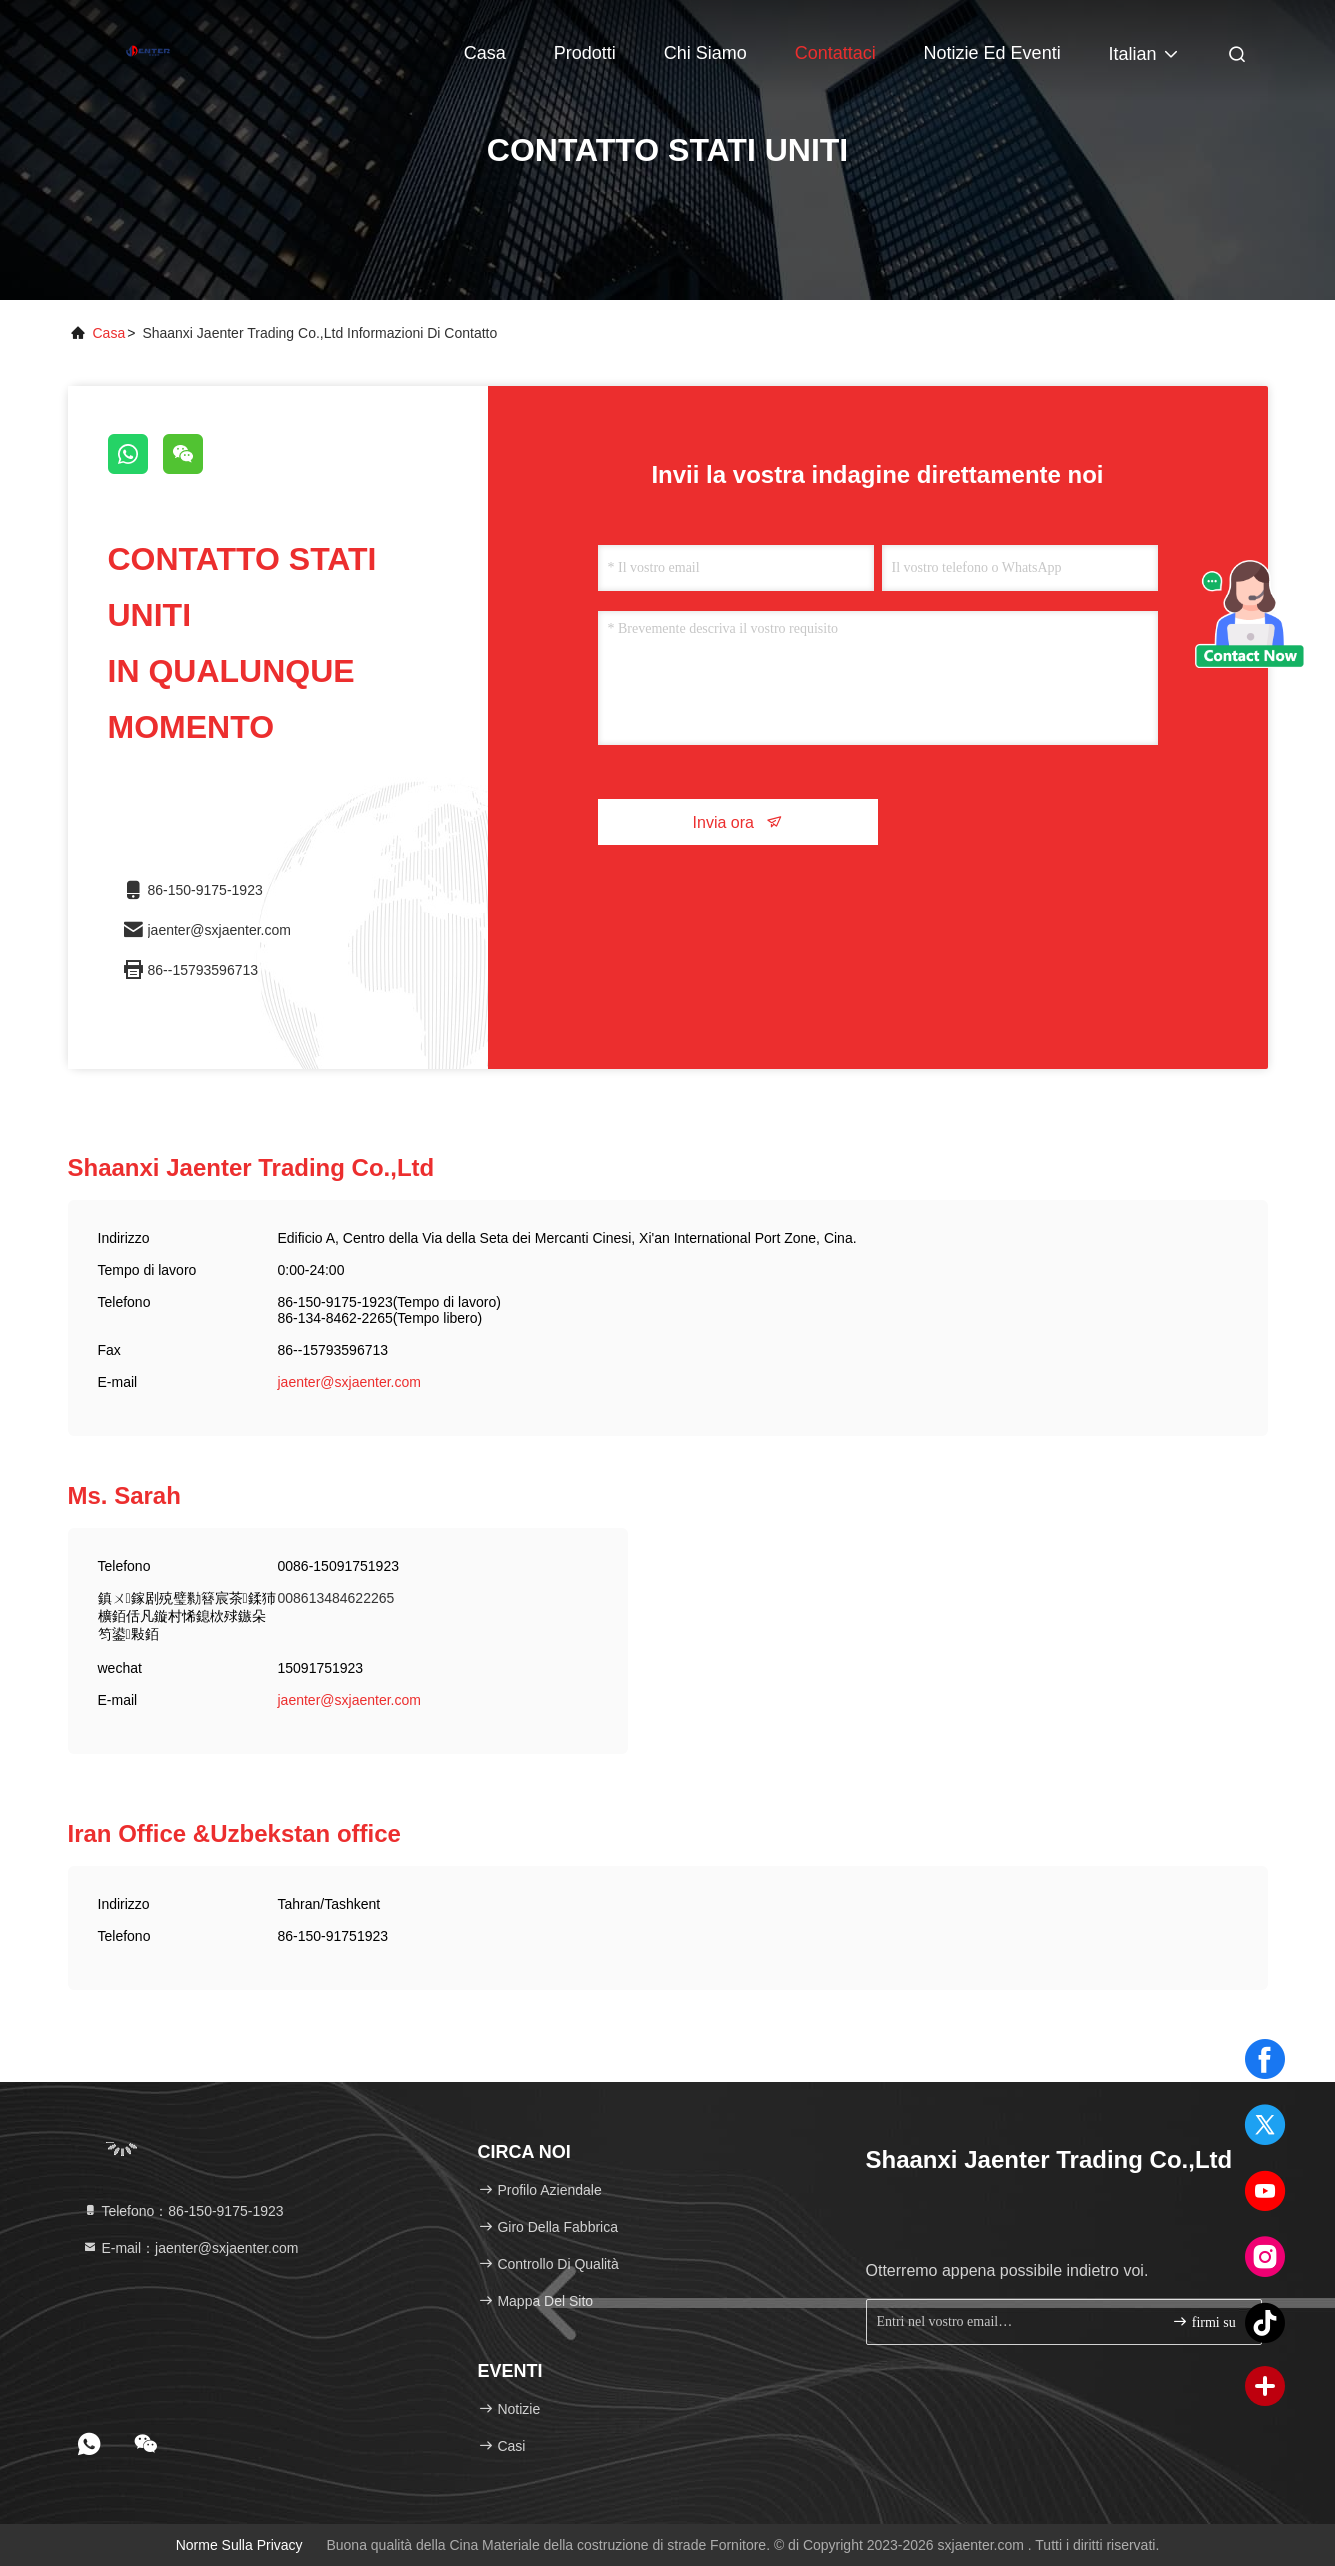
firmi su (1203, 2321)
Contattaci (835, 53)
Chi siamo (705, 53)
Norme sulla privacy (239, 2545)
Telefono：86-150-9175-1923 (183, 2211)
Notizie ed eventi (992, 53)
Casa (485, 53)
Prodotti (585, 53)
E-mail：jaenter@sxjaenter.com (190, 2248)
